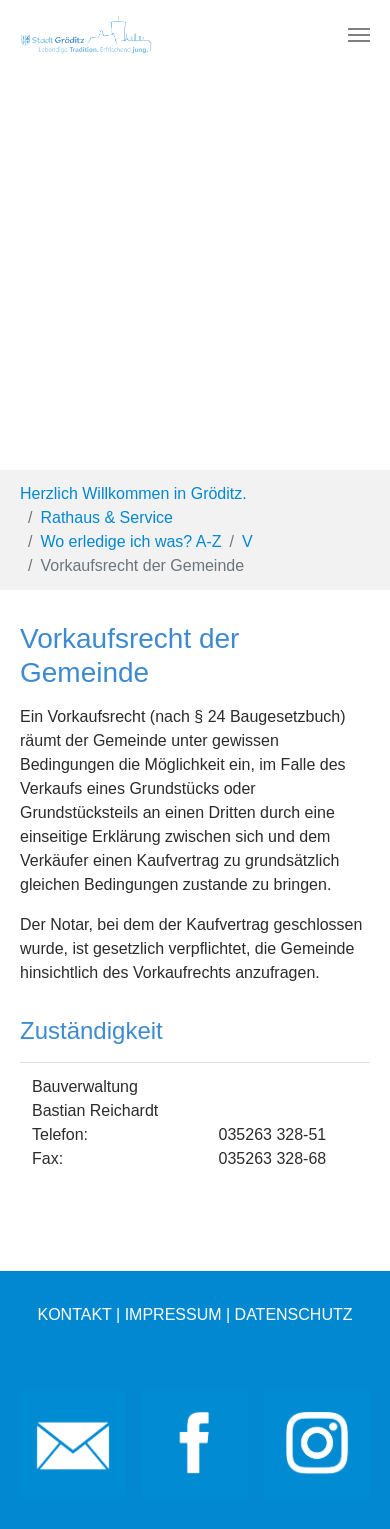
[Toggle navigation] (359, 35)
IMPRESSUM (173, 1314)
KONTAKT (74, 1314)
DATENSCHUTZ (294, 1314)
